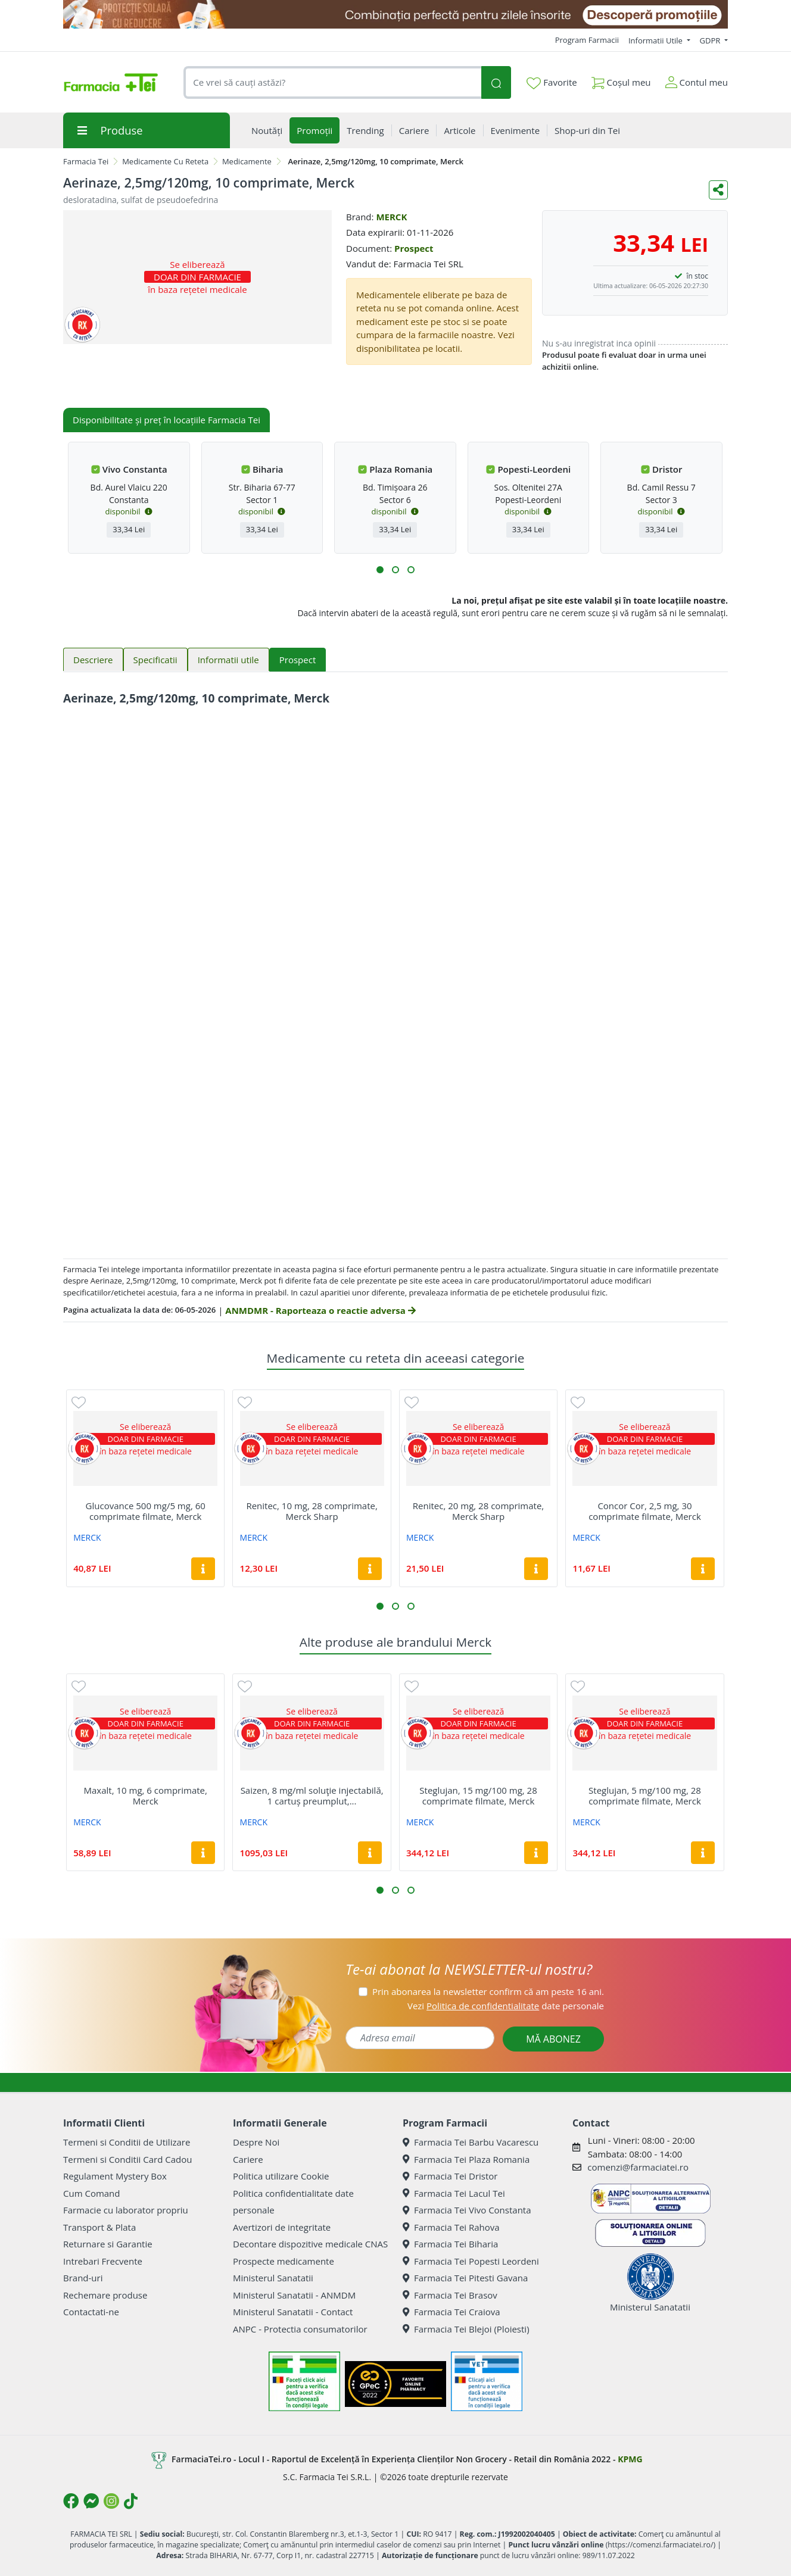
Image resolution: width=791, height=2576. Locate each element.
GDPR (711, 40)
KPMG (630, 2459)
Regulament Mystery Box (115, 2176)
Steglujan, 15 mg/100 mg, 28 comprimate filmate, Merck (478, 1795)
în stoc (697, 276)
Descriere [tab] (93, 660)
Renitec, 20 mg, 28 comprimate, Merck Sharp (478, 1511)
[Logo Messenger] (91, 2501)
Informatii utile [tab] (228, 660)
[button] (380, 569)
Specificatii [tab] (155, 660)
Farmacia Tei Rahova (451, 2227)
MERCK (391, 217)
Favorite (552, 82)
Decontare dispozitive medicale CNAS (310, 2244)
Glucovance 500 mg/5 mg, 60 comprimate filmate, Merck (145, 1511)
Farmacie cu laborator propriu (125, 2210)
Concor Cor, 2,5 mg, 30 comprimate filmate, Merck (644, 1511)
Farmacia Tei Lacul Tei (454, 2193)
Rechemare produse (105, 2295)
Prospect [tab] (297, 660)
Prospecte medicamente (283, 2261)
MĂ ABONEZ (553, 2039)
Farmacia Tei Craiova (451, 2312)
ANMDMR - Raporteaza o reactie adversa (320, 1310)
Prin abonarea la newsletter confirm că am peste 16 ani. (488, 1991)
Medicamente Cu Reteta (165, 161)
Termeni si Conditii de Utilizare (126, 2142)
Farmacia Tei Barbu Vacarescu (470, 2142)
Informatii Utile (656, 40)
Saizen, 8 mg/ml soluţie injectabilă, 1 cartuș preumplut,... (312, 1795)
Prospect (414, 248)
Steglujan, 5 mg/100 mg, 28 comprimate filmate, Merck (644, 1795)
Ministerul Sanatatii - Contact (293, 2312)
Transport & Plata (99, 2227)
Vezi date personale (505, 2006)
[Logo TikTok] (131, 2501)
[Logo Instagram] (111, 2501)
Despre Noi (256, 2142)
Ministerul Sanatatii (273, 2278)
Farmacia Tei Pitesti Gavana (465, 2278)
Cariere (248, 2159)
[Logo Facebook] (71, 2501)
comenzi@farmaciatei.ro (638, 2167)
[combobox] (332, 82)
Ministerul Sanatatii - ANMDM (294, 2295)
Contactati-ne (91, 2312)
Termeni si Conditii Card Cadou (127, 2159)
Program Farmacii (587, 40)
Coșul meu (621, 80)
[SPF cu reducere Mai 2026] (395, 14)
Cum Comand (91, 2193)
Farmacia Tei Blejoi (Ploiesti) (466, 2329)
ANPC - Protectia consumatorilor (300, 2329)
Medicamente (247, 161)
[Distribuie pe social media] (718, 189)
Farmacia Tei (85, 161)
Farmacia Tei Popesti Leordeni (471, 2261)
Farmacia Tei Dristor (450, 2176)
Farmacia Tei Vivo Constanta (467, 2210)
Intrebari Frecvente (102, 2261)
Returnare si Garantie (107, 2244)
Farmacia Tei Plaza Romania (466, 2159)
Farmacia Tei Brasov (450, 2295)
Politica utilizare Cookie (281, 2176)
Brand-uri (82, 2278)
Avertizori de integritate (282, 2227)
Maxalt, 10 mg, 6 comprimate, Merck (145, 1795)
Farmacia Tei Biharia (450, 2244)
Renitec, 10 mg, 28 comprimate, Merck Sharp (311, 1511)
